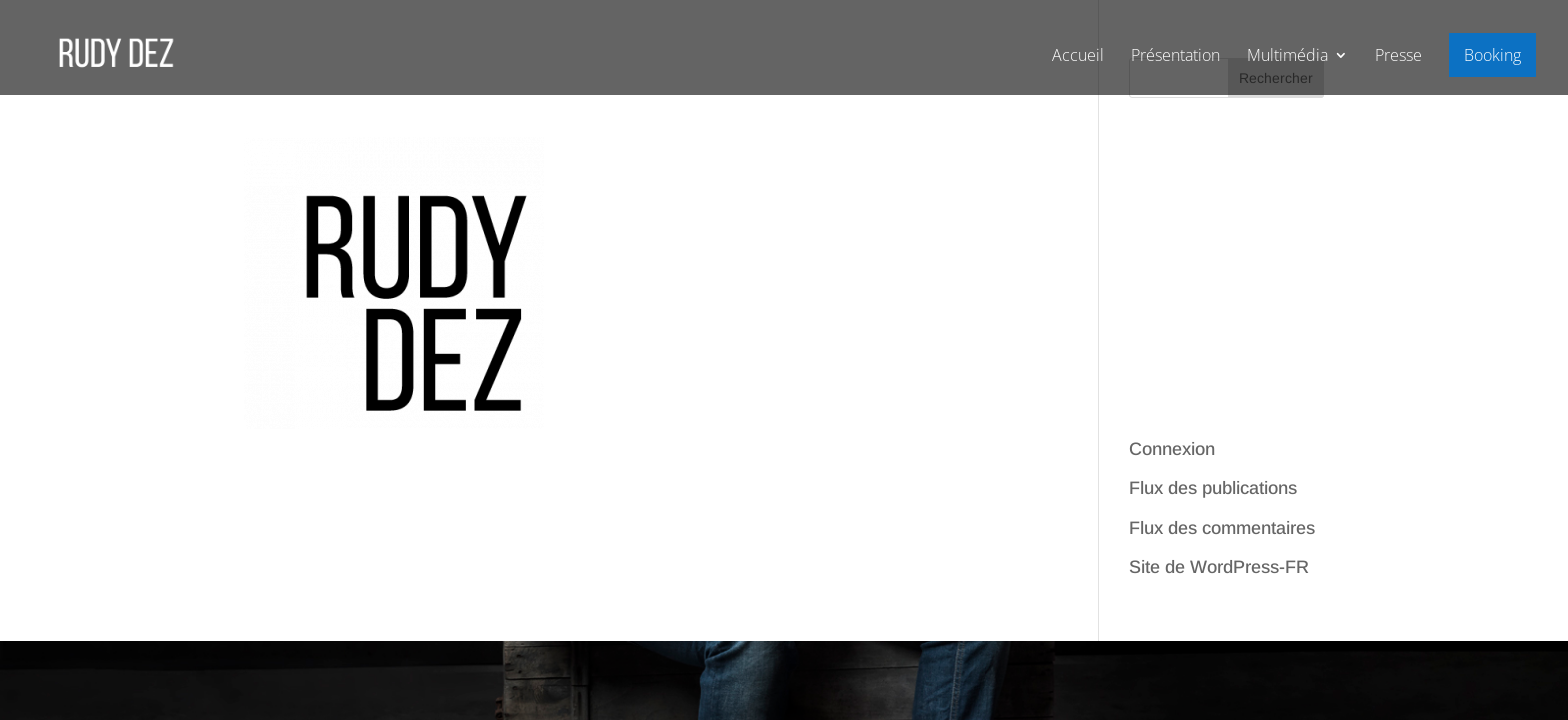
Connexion (1172, 449)
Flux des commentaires (1222, 528)
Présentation (1175, 57)
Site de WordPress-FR (1219, 567)
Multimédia (1287, 57)
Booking (1492, 55)
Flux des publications (1213, 488)
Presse (1398, 57)
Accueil (1078, 57)
